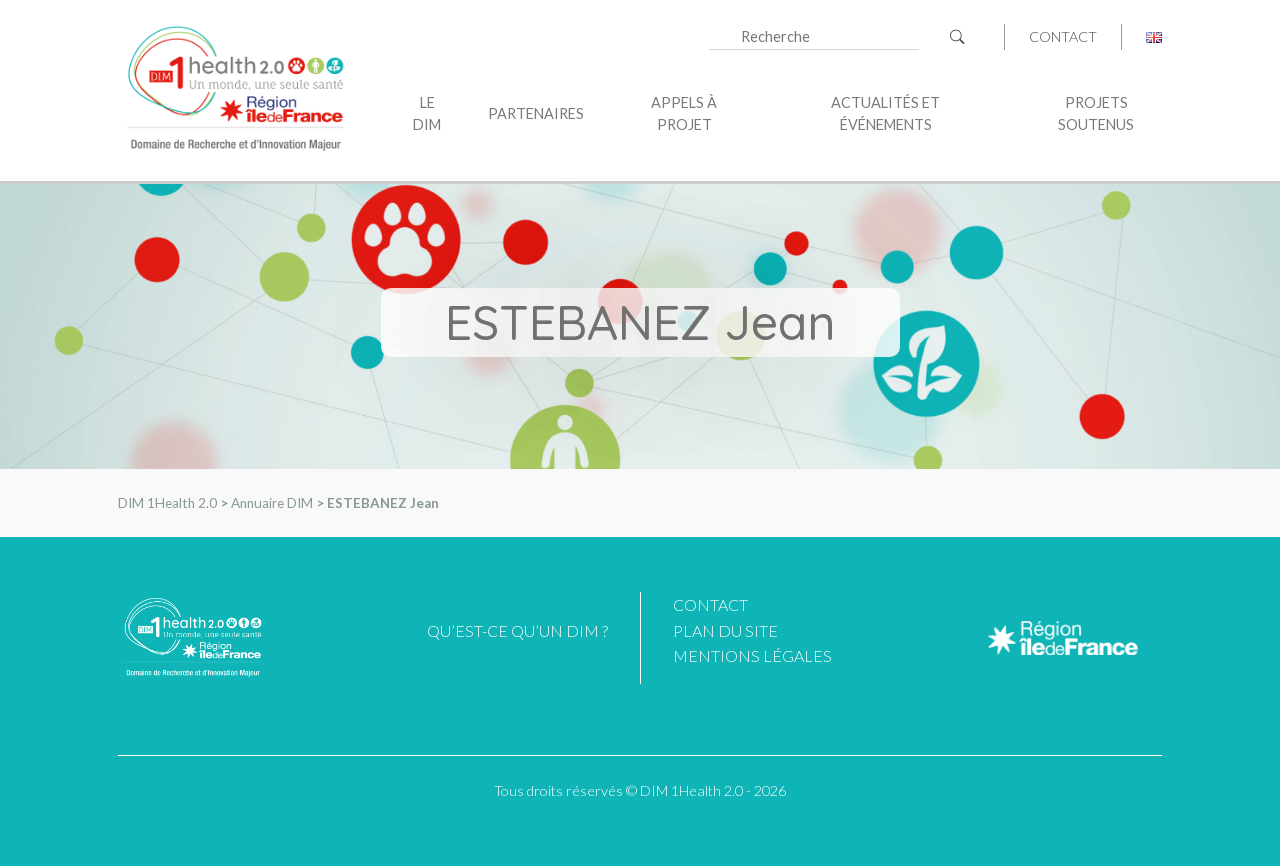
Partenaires (536, 113)
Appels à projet (684, 113)
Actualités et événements (885, 113)
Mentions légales (752, 655)
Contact (1063, 37)
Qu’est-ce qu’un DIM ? (517, 630)
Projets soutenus (1096, 113)
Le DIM (427, 113)
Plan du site (725, 630)
